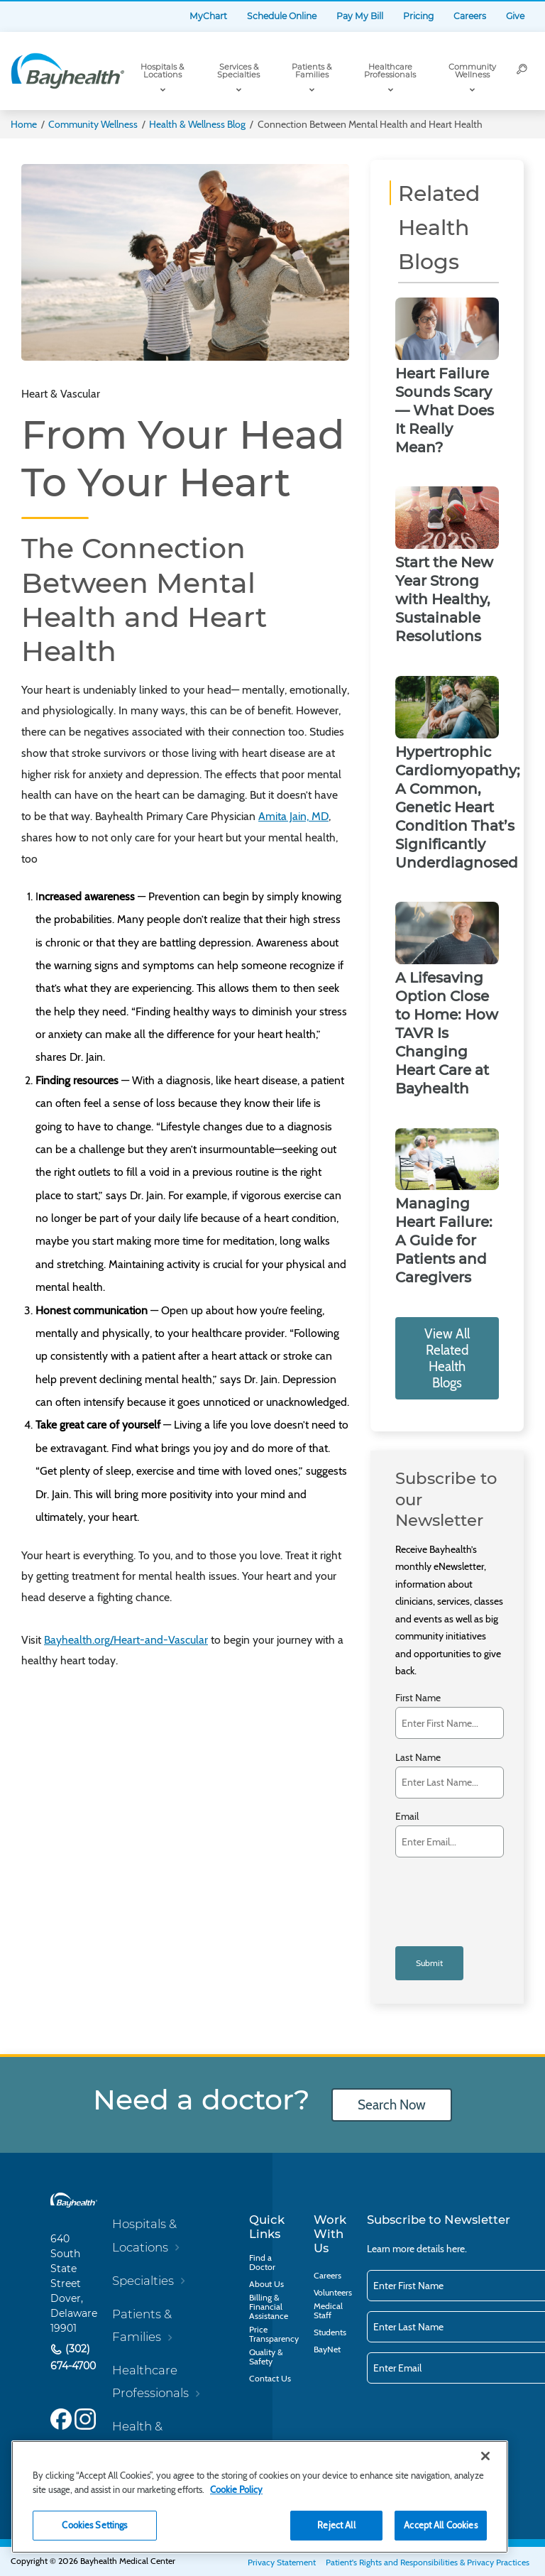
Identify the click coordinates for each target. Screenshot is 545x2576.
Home (24, 124)
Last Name (418, 1758)
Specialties (143, 2281)
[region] (259, 2496)
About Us (266, 2283)
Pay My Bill (359, 16)
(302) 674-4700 (73, 2357)
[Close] (485, 2456)
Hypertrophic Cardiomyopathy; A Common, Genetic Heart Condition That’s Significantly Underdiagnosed (457, 807)
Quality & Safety (265, 2356)
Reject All (336, 2525)
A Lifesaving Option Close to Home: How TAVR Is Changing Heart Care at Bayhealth (446, 1033)
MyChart (208, 16)
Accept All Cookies (440, 2525)
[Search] (522, 71)
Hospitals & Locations (162, 71)
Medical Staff (328, 2310)
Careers (469, 16)
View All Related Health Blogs (447, 1358)
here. (456, 2248)
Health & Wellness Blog (197, 124)
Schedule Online (281, 16)
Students (330, 2332)
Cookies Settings (94, 2525)
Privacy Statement (282, 2562)
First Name (418, 1698)
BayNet (327, 2349)
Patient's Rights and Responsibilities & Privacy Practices (427, 2562)
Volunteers (333, 2292)
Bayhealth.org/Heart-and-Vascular (126, 1640)
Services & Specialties (238, 71)
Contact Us (270, 2378)
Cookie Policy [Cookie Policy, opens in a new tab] (236, 2489)
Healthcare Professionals (390, 71)
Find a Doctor (262, 2262)
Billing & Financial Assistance (268, 2306)
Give (515, 16)
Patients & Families (311, 71)
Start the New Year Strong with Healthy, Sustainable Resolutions (444, 599)
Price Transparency (274, 2334)
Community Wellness (472, 71)
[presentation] (454, 1888)
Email (407, 1817)
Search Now (392, 2105)
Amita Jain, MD (293, 816)
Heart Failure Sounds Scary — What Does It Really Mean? (444, 410)
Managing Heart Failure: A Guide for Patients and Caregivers (443, 1240)
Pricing (418, 16)
